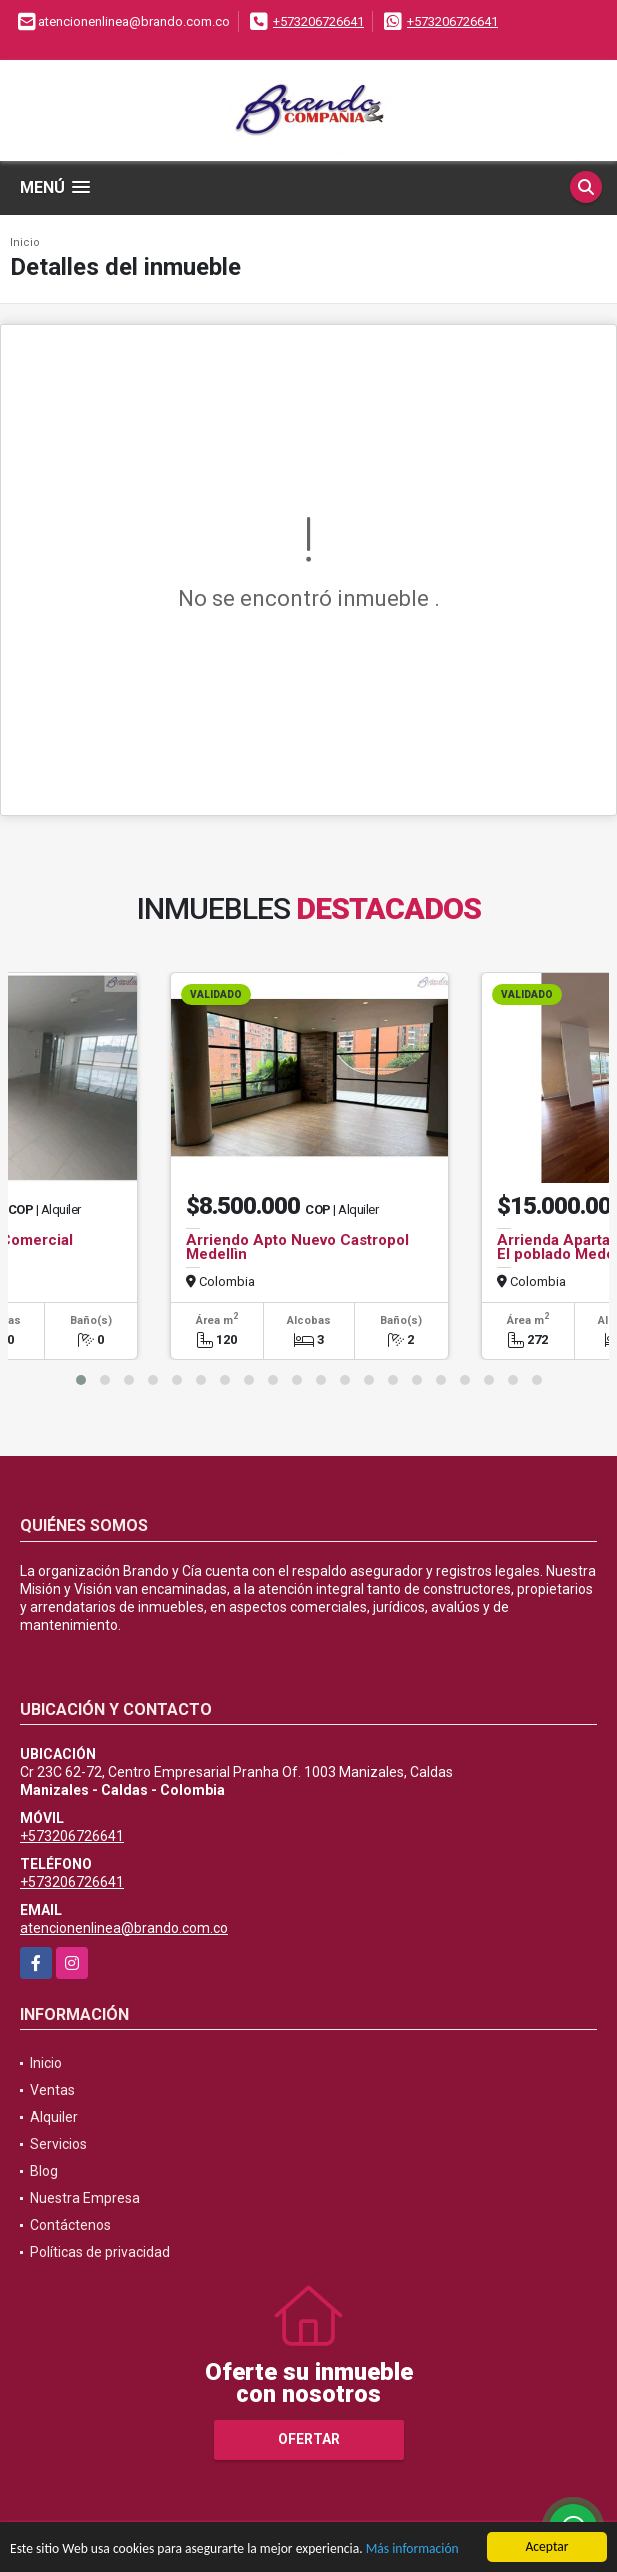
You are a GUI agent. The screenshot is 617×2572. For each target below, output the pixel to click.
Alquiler (54, 2117)
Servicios (58, 2144)
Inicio (25, 242)
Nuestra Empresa (85, 2198)
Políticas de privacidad (100, 2252)
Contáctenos (70, 2225)
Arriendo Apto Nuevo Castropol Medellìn (297, 1247)
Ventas (52, 2090)
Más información (412, 2549)
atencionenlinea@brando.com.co (124, 1928)
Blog (44, 2171)
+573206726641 (318, 21)
